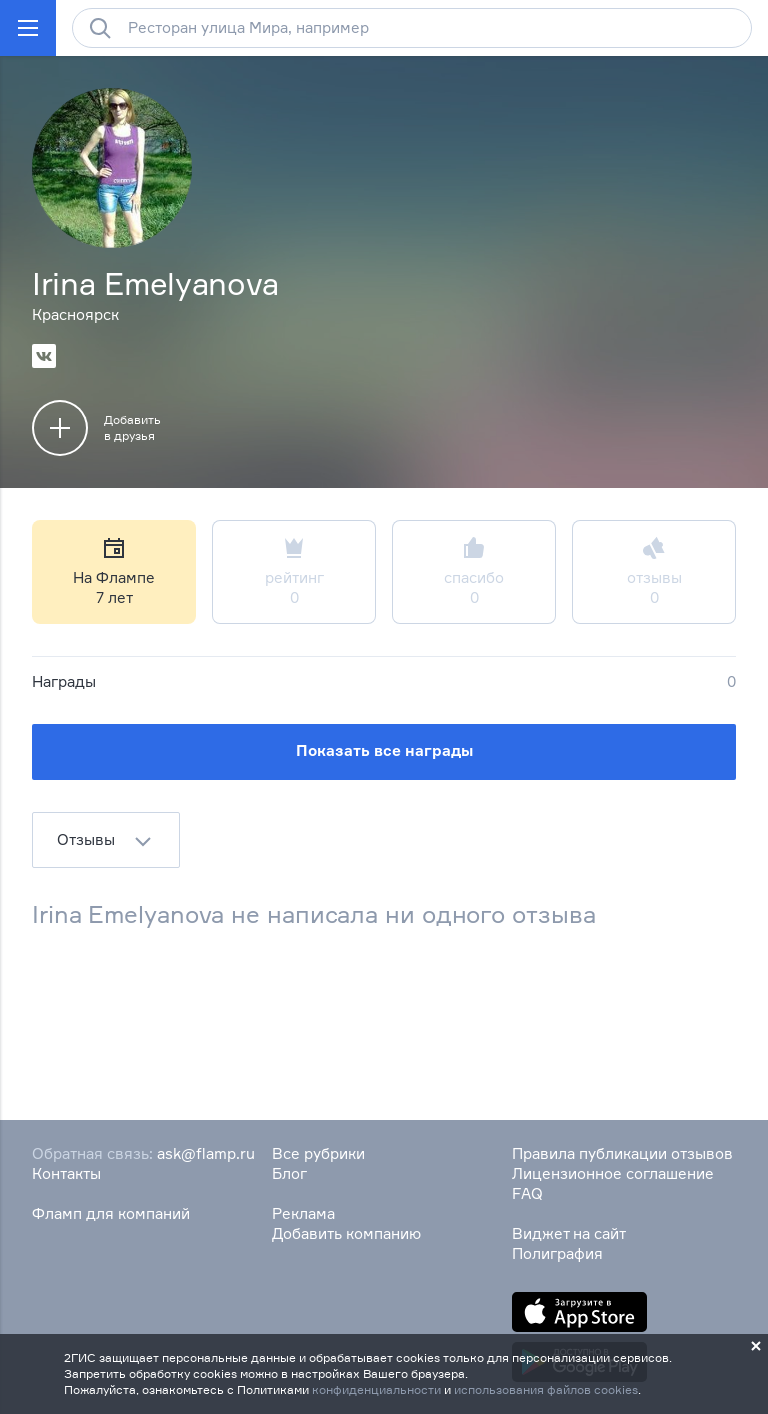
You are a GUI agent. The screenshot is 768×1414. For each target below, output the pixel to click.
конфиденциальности (376, 1389)
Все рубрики (318, 1153)
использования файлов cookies (546, 1389)
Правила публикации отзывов (622, 1153)
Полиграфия (557, 1253)
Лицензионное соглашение (613, 1173)
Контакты (66, 1173)
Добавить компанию (346, 1233)
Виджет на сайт (569, 1233)
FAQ (527, 1193)
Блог (289, 1173)
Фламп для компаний (111, 1213)
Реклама (303, 1213)
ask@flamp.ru (206, 1153)
